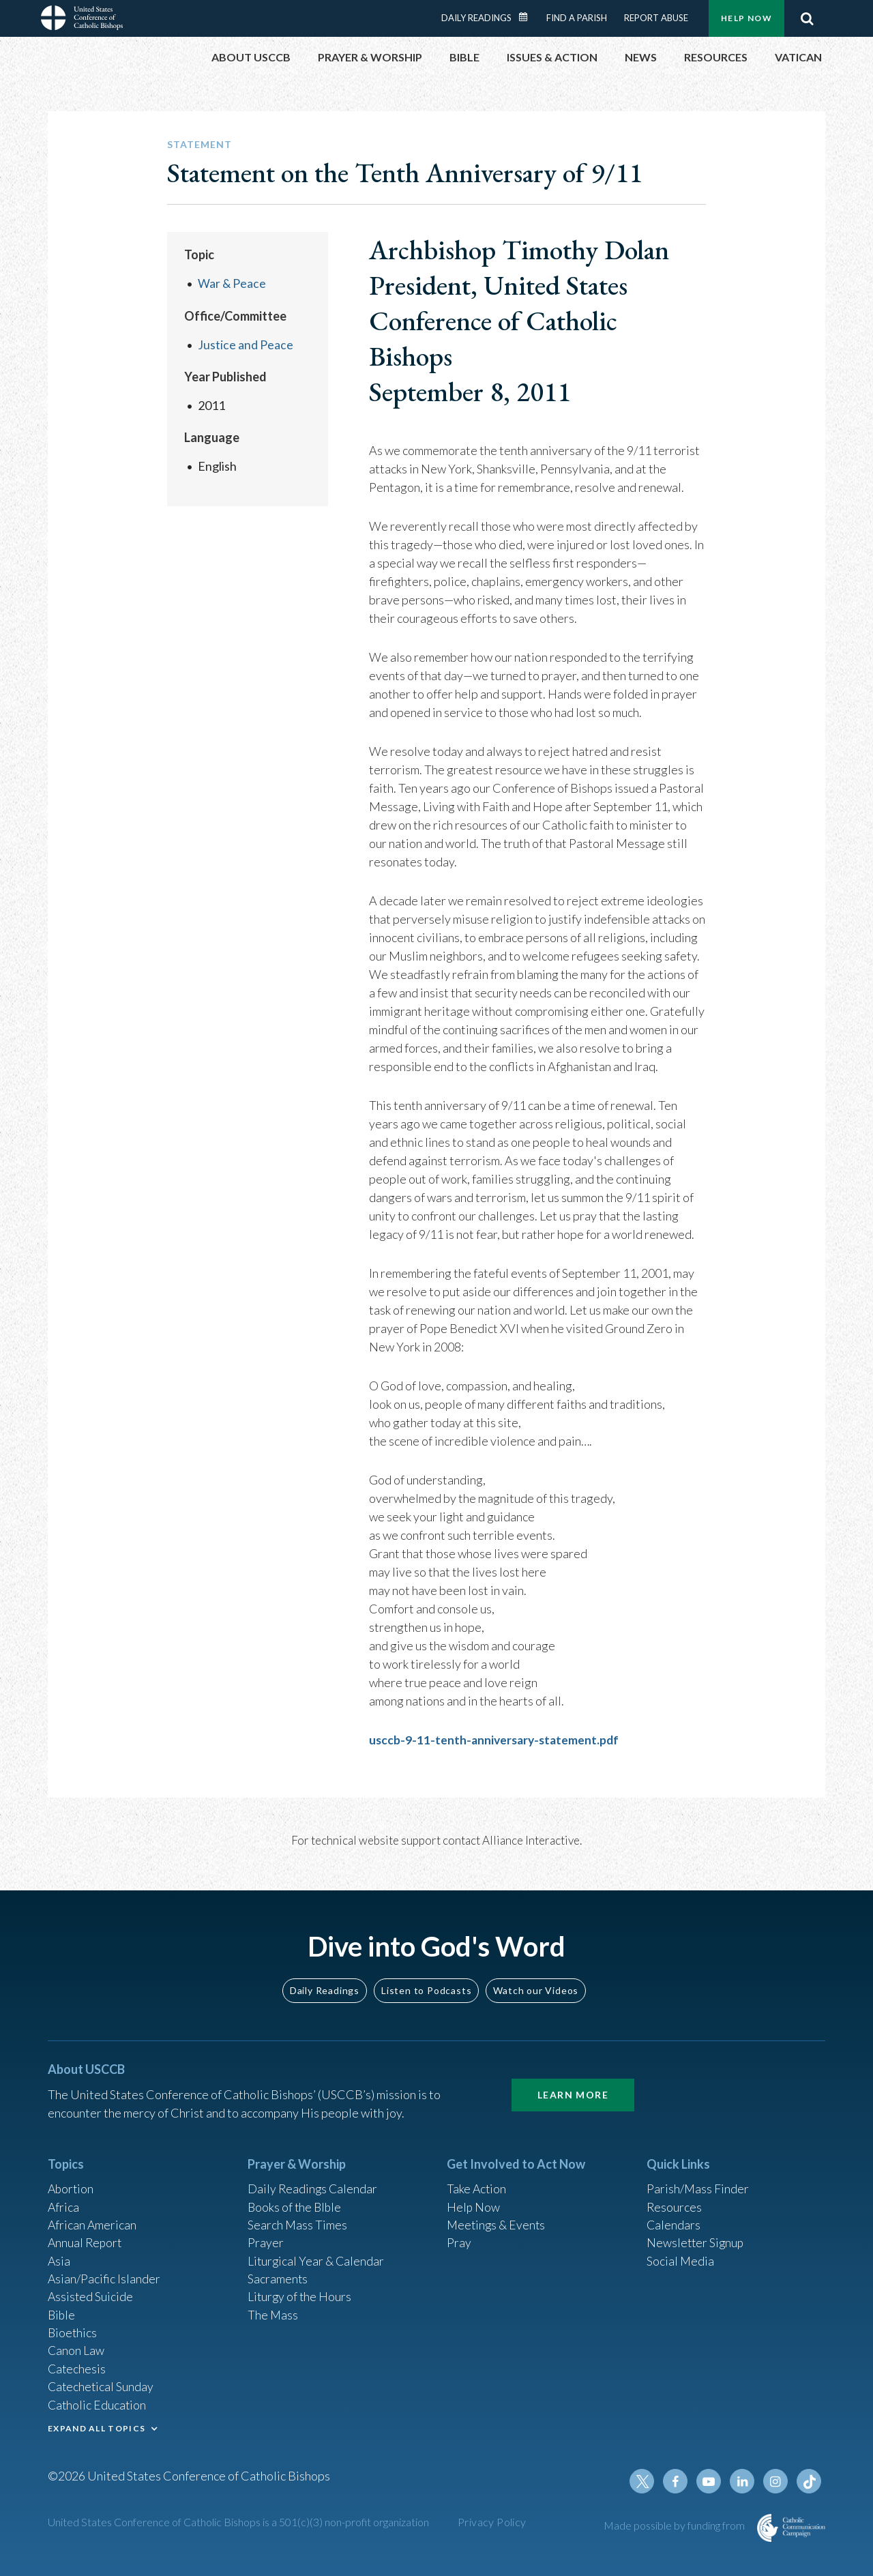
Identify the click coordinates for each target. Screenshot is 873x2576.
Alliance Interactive (531, 1839)
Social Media (681, 2256)
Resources (674, 2200)
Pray (459, 2237)
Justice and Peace (245, 343)
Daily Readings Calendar (528, 17)
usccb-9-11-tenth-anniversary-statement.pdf (497, 1739)
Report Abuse (656, 17)
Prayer (266, 2237)
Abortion (71, 2182)
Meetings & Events (497, 2219)
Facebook (678, 2481)
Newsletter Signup (696, 2237)
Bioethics (73, 2329)
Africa (64, 2200)
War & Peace (232, 283)
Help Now (746, 18)
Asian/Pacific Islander (104, 2274)
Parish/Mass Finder (698, 2182)
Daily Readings (476, 17)
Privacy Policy (492, 2521)
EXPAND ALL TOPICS (96, 2427)
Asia (59, 2256)
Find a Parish (576, 17)
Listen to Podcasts (426, 1983)
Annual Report (86, 2237)
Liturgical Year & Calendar (317, 2256)
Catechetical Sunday (102, 2384)
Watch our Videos (535, 1983)
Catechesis (77, 2366)
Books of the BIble (296, 2200)
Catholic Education (98, 2403)
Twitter (645, 2481)
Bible (62, 2311)
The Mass (273, 2311)
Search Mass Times (298, 2219)
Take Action (477, 2182)
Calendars (674, 2219)
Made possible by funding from (675, 2525)
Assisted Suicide (91, 2292)
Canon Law (76, 2348)
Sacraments (278, 2274)
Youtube (710, 2481)
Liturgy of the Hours (300, 2292)
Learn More (572, 2088)
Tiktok (809, 2481)
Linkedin (743, 2481)
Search (807, 18)
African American (93, 2219)
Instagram (776, 2481)
